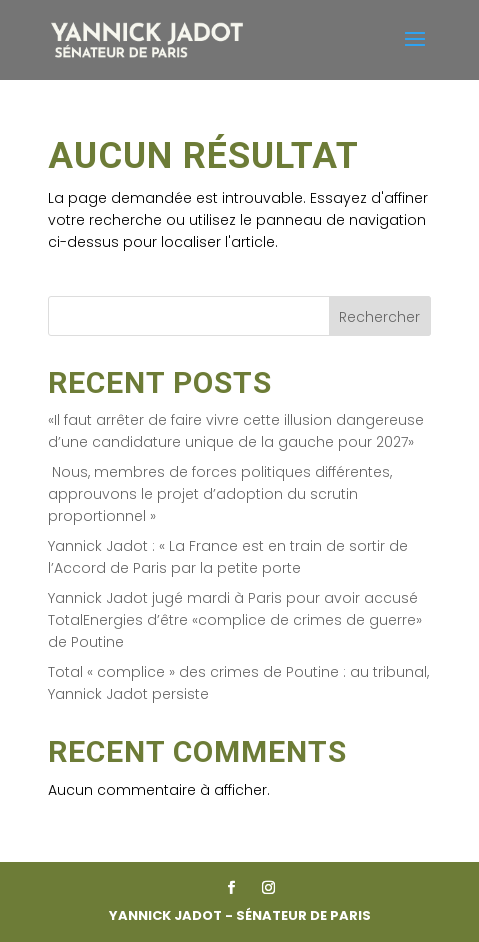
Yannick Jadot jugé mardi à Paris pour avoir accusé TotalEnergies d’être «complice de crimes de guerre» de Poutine (235, 620)
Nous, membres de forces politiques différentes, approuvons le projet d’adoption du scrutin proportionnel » (220, 494)
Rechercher (379, 317)
